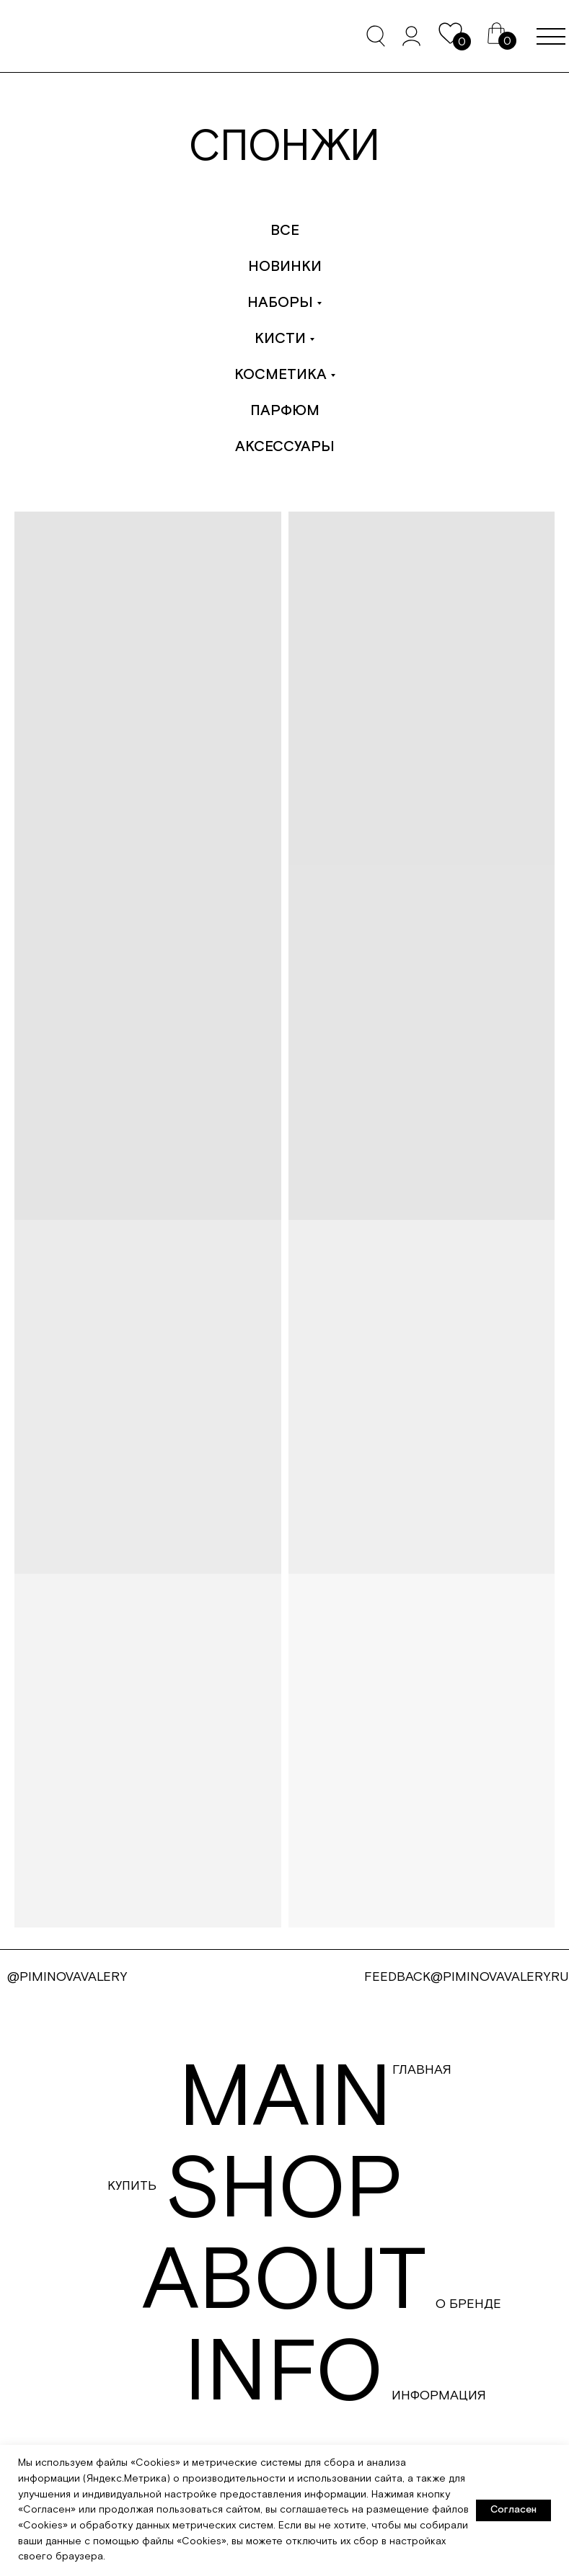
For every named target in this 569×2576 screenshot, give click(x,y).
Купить (131, 2186)
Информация (439, 2395)
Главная (421, 2070)
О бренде (468, 2304)
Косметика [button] (280, 374)
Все (284, 230)
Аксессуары (285, 446)
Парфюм (284, 410)
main (285, 2099)
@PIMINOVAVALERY (67, 1977)
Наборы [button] (280, 302)
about (284, 2282)
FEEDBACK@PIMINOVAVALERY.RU (466, 1977)
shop (284, 2191)
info (284, 2374)
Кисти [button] (280, 338)
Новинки (285, 266)
